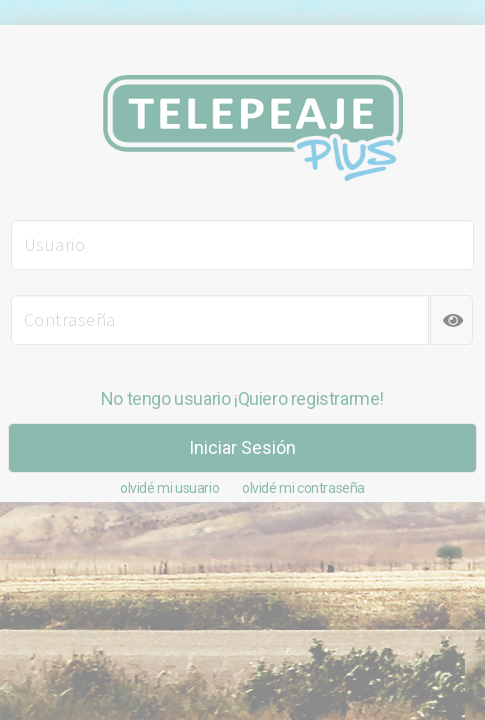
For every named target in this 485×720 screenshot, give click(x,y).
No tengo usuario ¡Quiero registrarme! (242, 398)
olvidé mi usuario (169, 488)
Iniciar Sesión (242, 447)
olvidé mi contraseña (303, 488)
